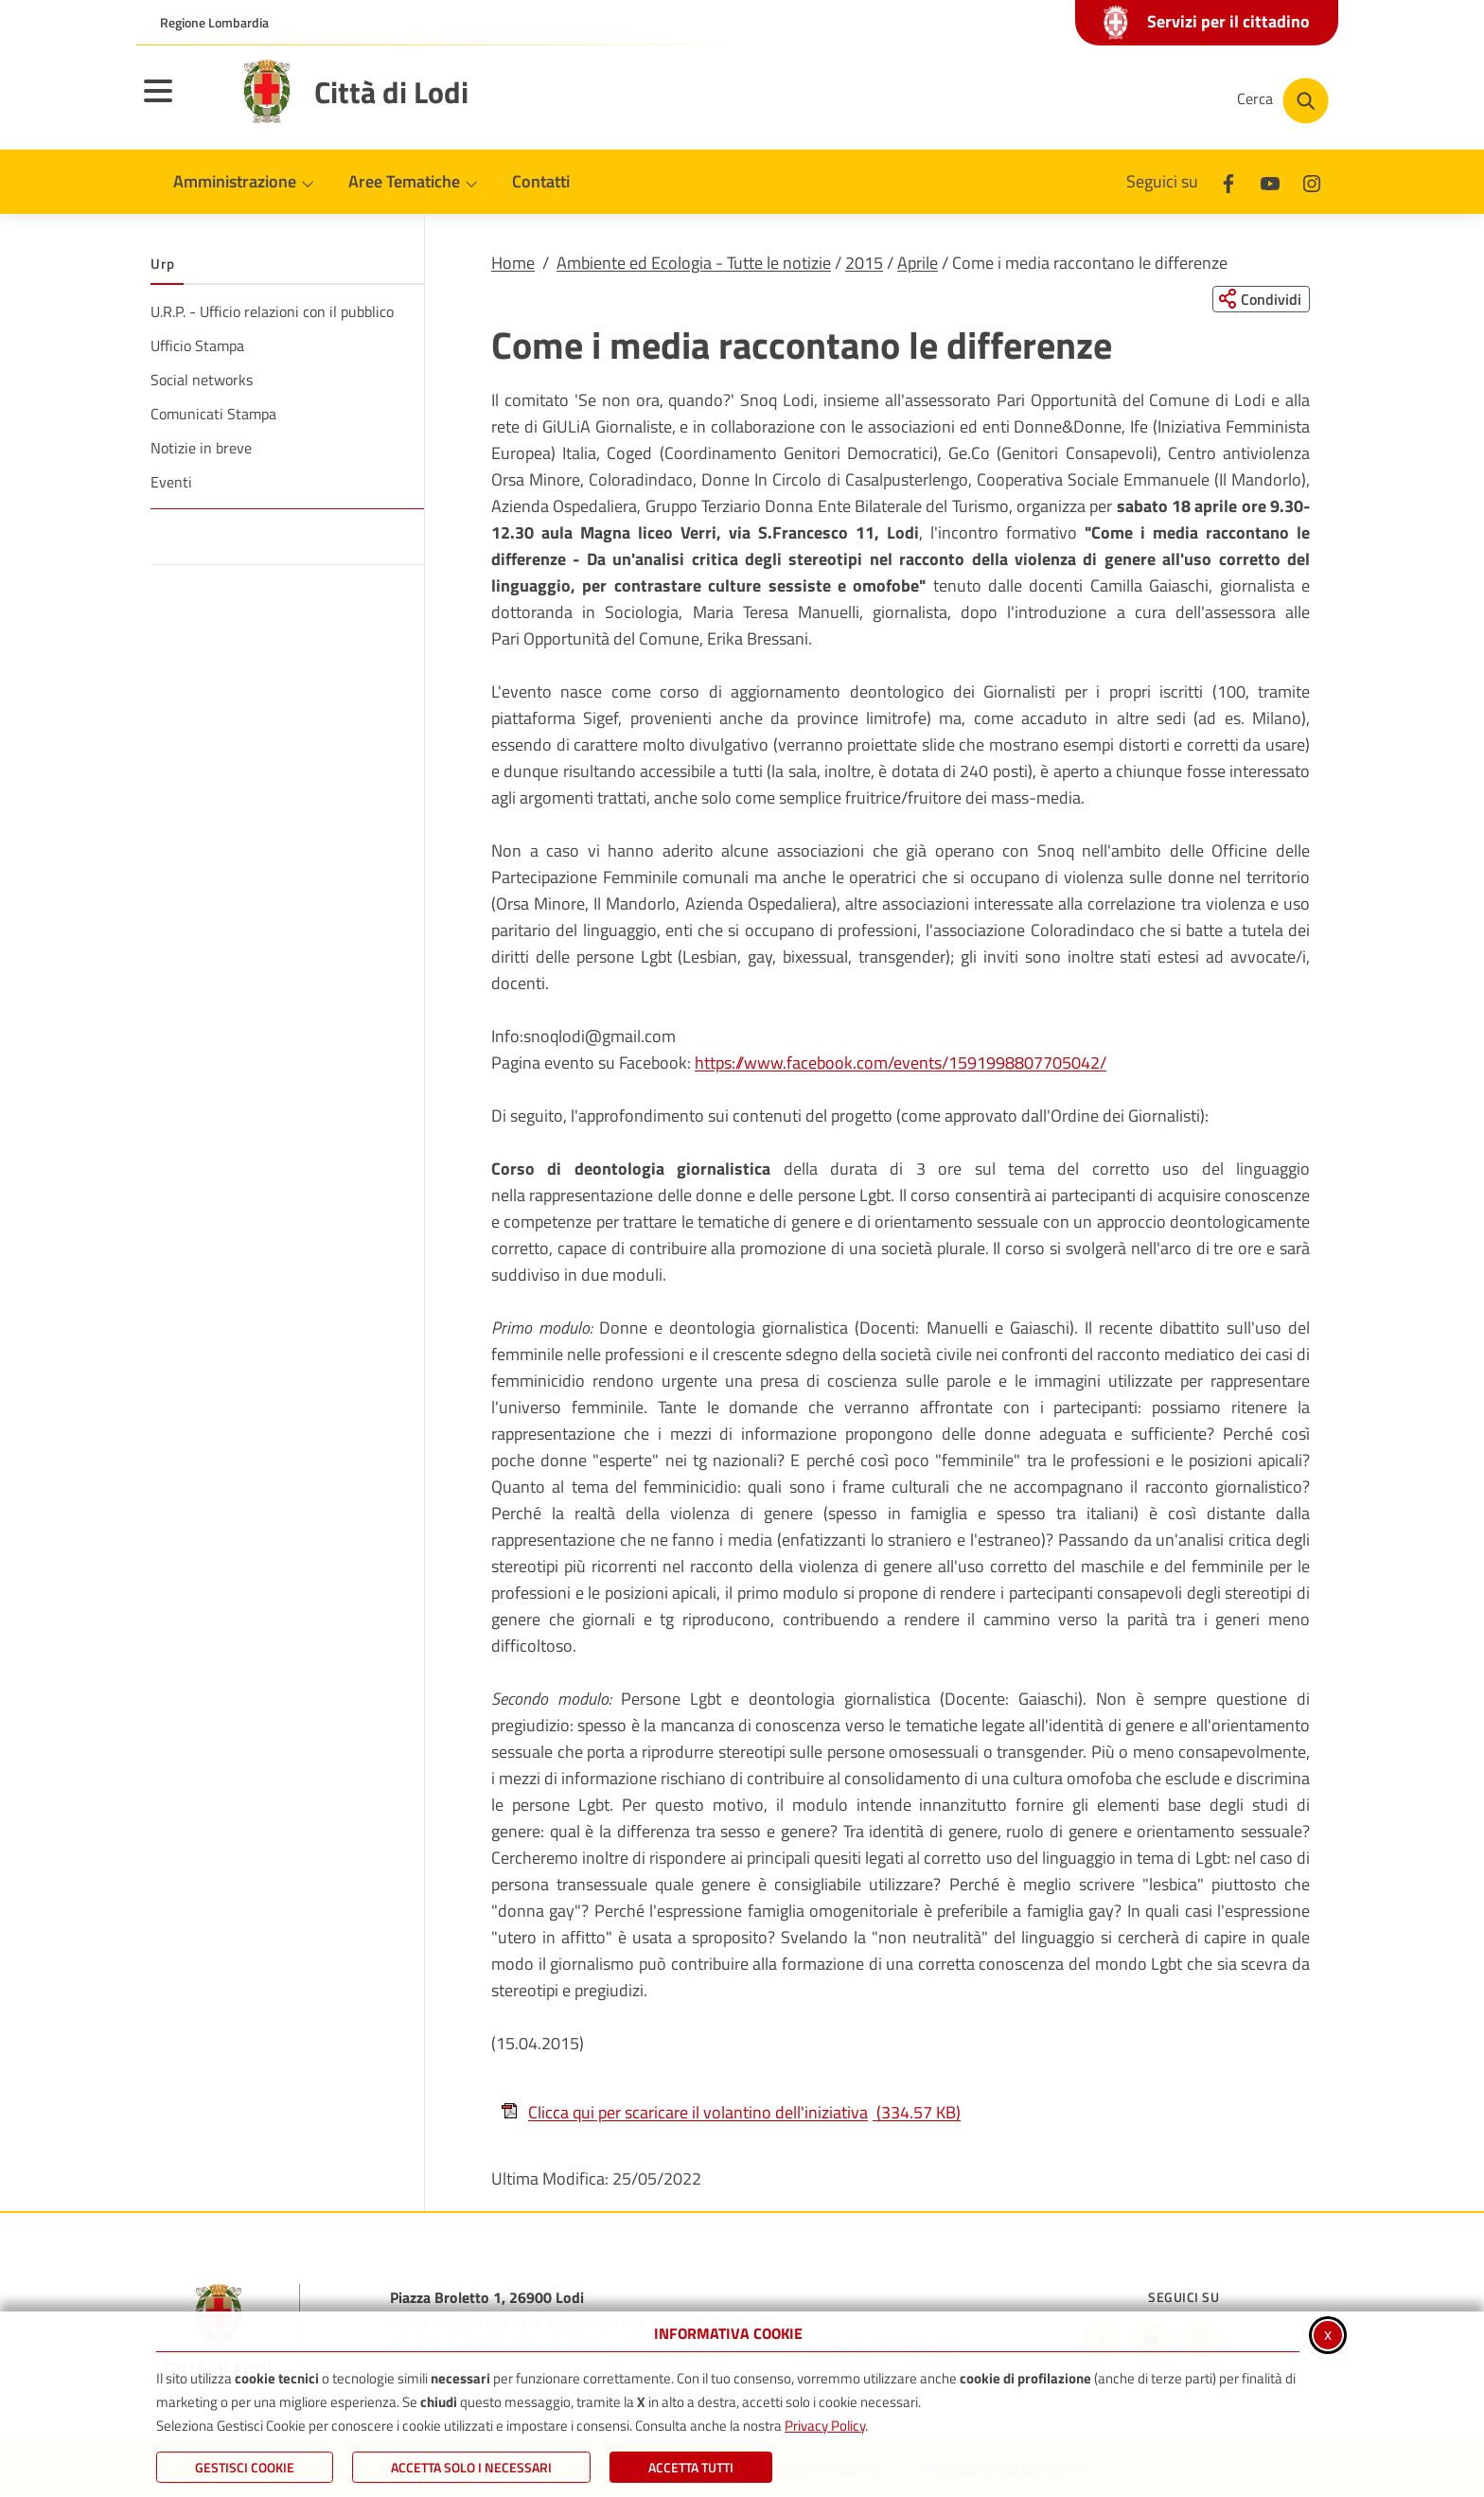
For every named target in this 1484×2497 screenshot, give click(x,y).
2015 (864, 262)
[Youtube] (1270, 181)
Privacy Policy (825, 2425)
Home (513, 262)
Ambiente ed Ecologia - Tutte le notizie (693, 262)
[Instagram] (1311, 181)
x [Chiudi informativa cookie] (1328, 2333)
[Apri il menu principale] (182, 103)
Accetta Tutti (690, 2467)
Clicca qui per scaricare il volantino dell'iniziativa (731, 2113)
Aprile (917, 262)
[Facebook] (1228, 181)
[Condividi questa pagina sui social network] (1257, 300)
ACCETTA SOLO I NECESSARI (471, 2467)
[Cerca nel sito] (1283, 101)
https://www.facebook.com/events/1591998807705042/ (900, 1064)
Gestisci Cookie (244, 2467)
